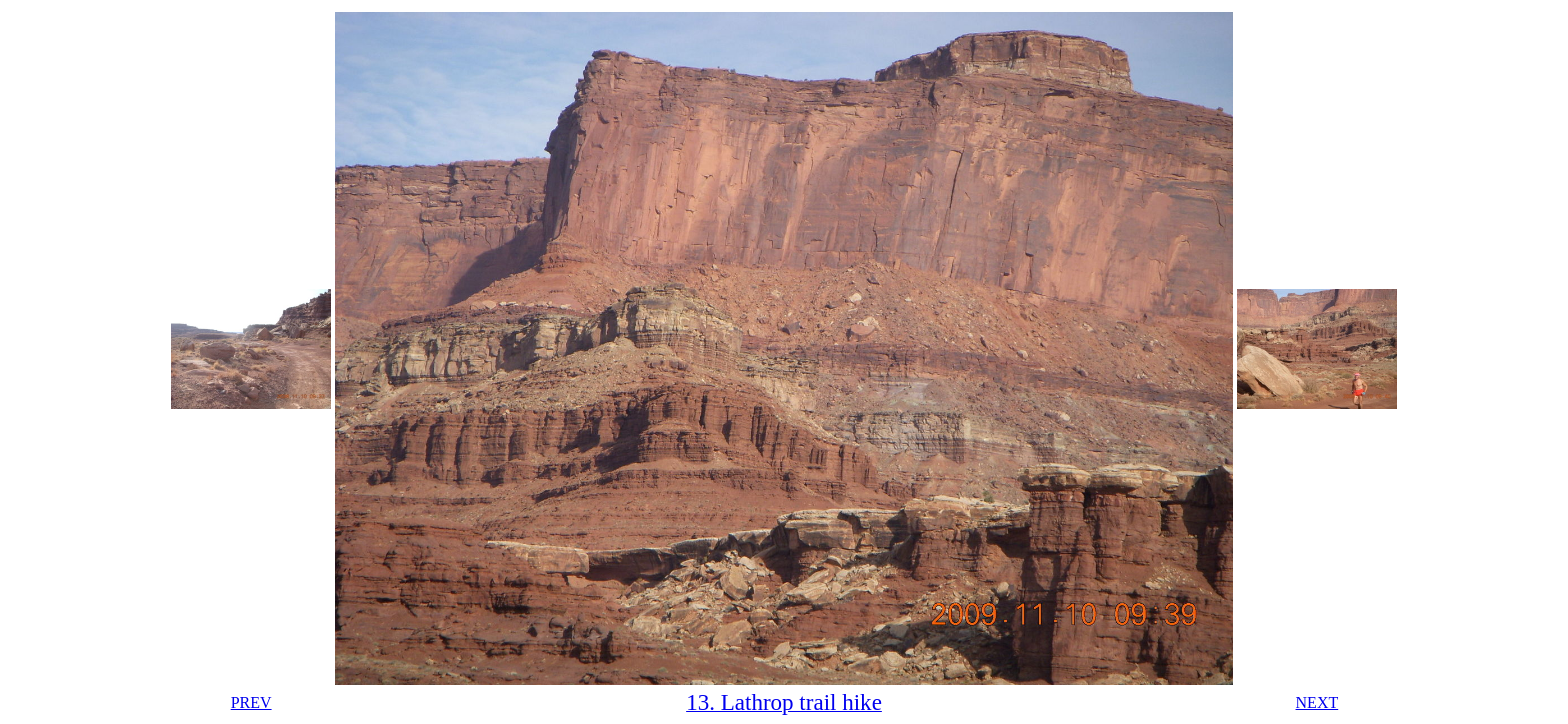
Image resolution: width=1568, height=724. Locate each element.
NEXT (1317, 702)
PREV (251, 702)
